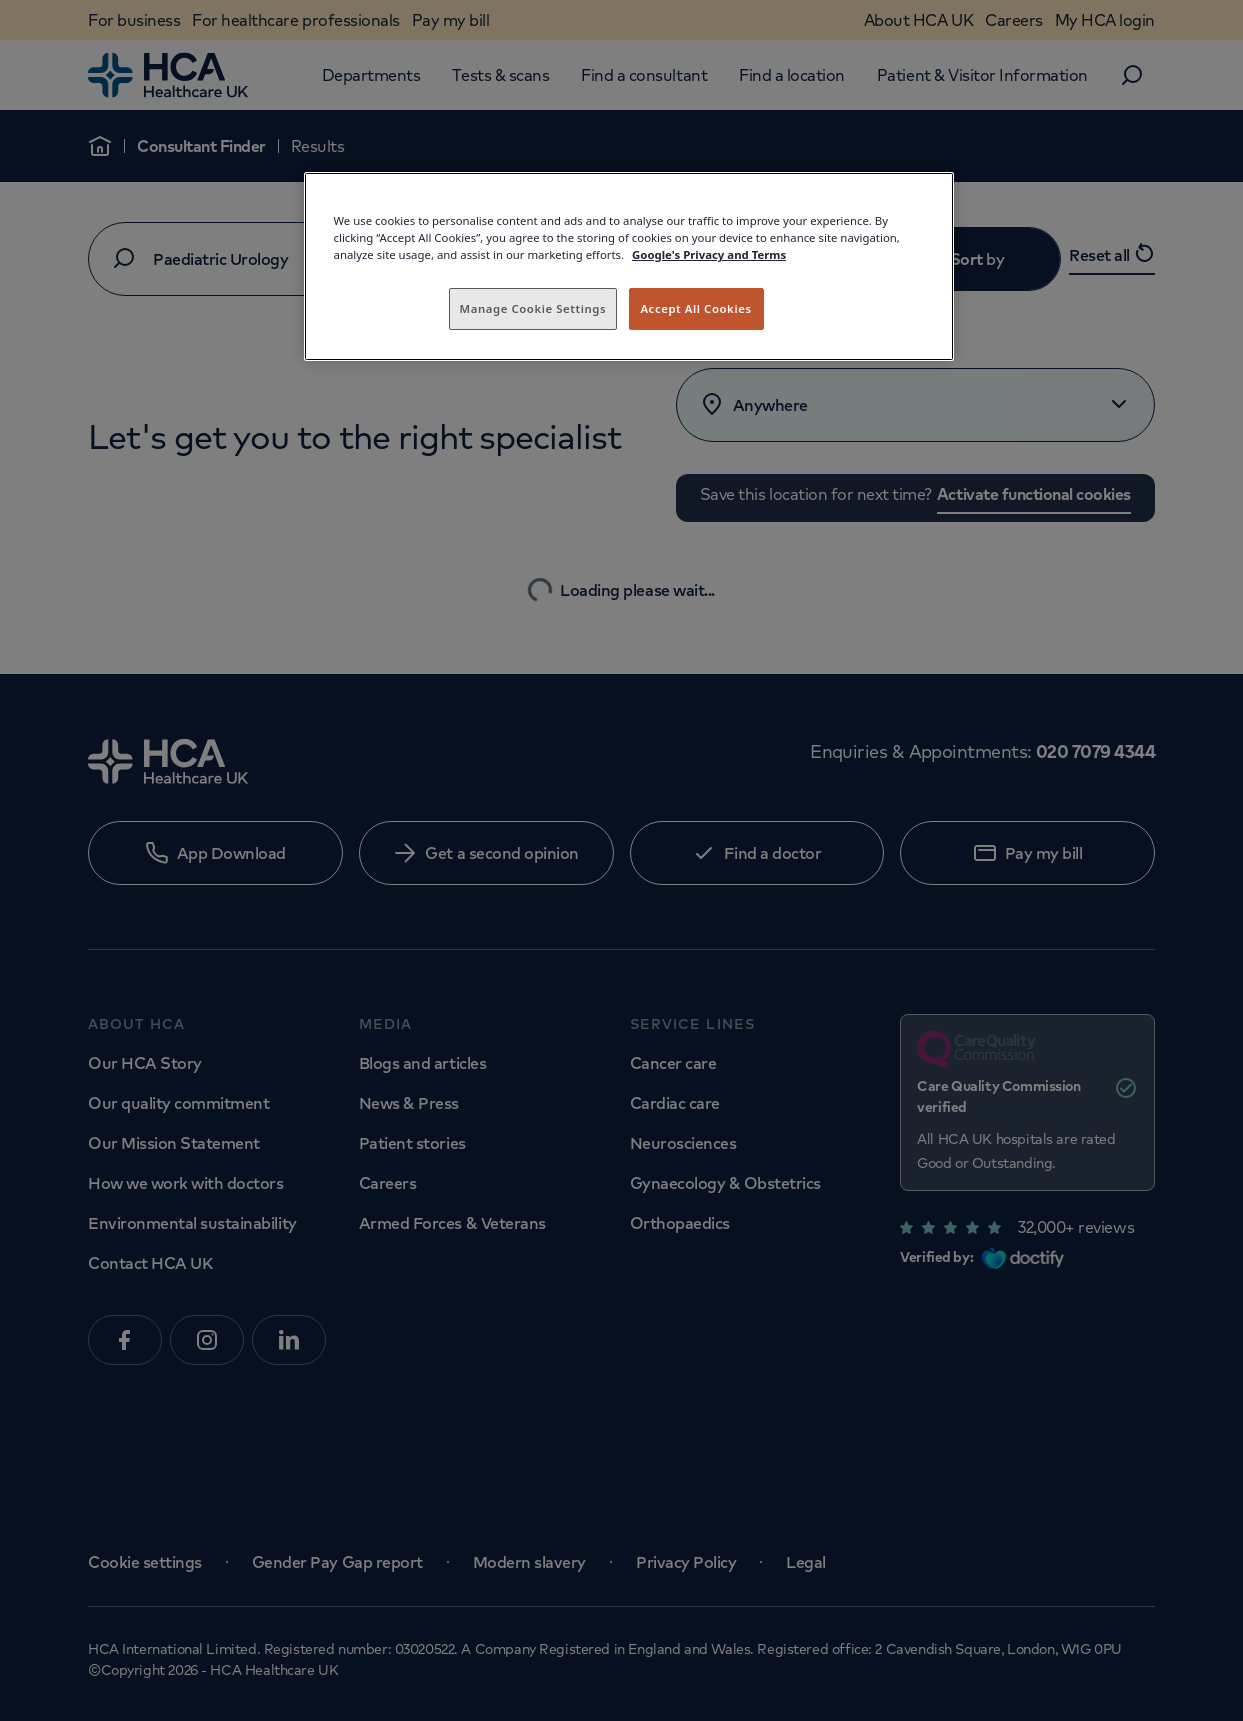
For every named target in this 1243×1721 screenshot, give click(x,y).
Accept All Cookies (695, 308)
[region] (629, 266)
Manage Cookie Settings (533, 308)
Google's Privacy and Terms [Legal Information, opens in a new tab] (709, 254)
